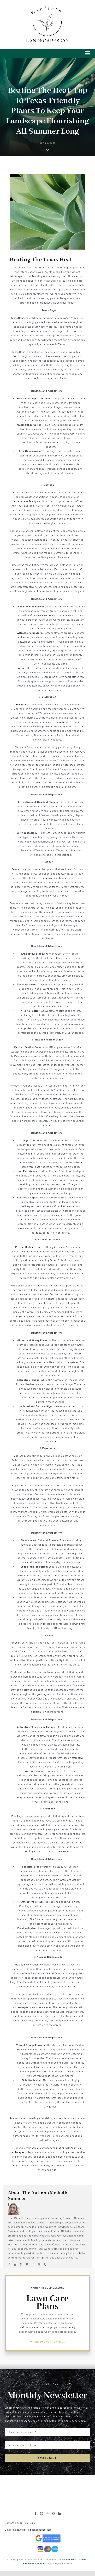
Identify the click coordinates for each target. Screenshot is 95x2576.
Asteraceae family (70, 721)
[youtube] (27, 2267)
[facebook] (9, 2267)
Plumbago (17, 1816)
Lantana (16, 492)
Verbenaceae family (24, 501)
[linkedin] (33, 2267)
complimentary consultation (48, 2147)
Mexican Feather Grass (27, 1047)
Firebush (15, 1642)
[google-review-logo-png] (51, 2532)
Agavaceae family (55, 878)
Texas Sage (17, 317)
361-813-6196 (30, 2519)
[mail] (39, 2267)
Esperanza (19, 1455)
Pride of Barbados (25, 1247)
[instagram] (15, 2267)
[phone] (45, 2267)
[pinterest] (21, 2267)
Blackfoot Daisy (25, 704)
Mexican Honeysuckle (28, 1964)
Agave (15, 869)
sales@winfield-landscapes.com (35, 2526)
